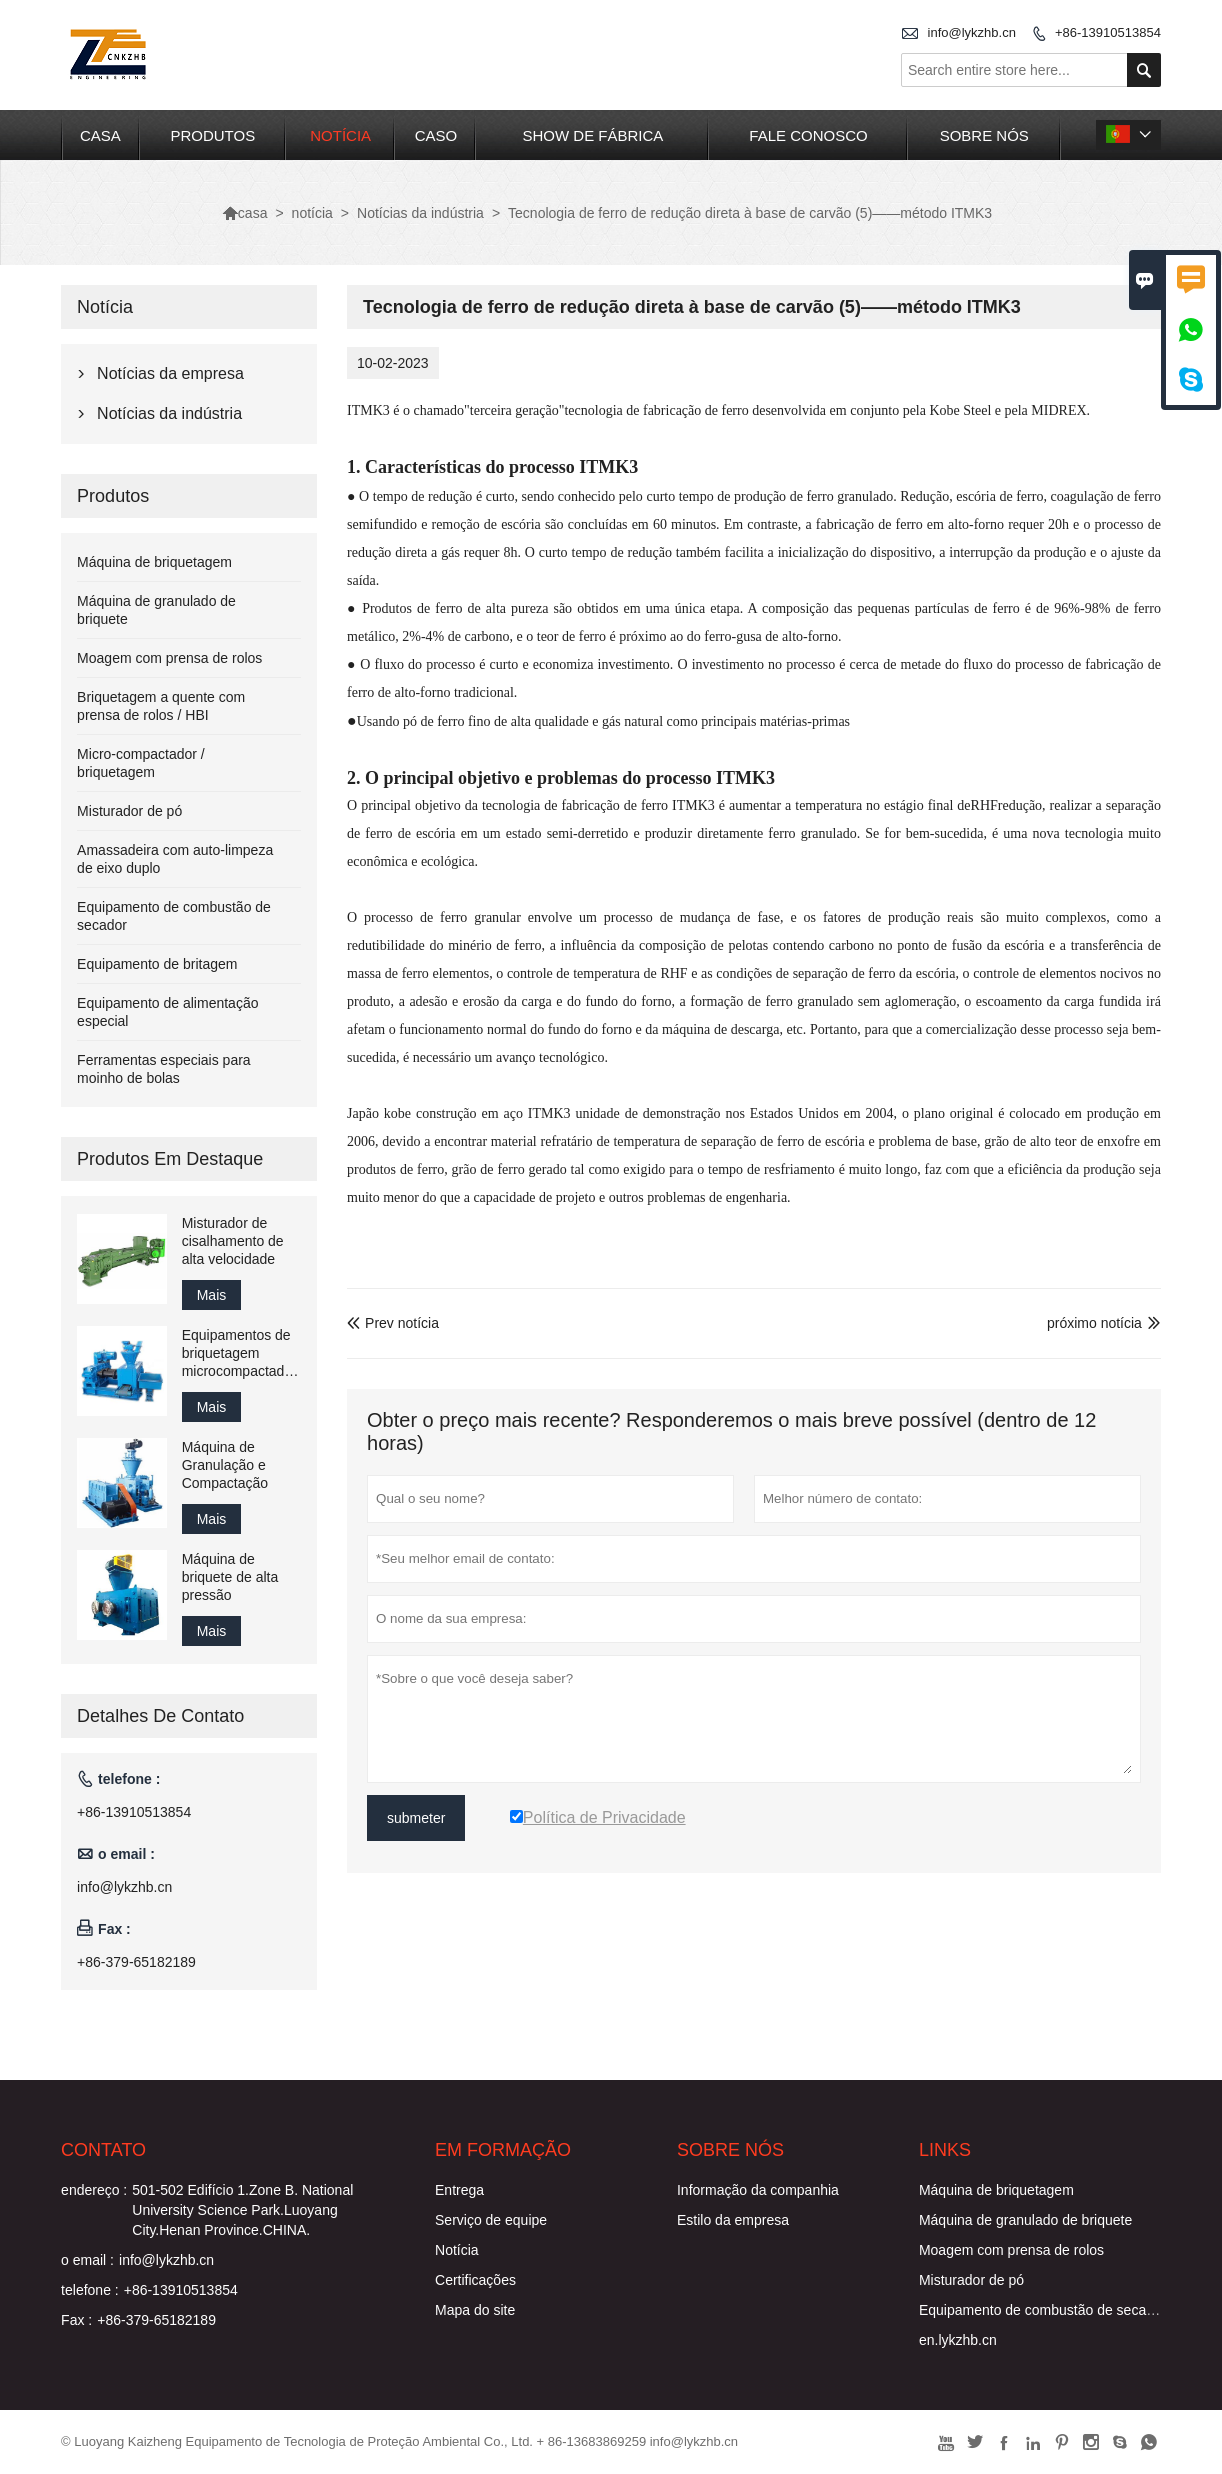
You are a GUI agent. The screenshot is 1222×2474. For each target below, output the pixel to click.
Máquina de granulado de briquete (1025, 2220)
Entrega (459, 2190)
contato (103, 2150)
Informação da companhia (758, 2190)
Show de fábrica (593, 135)
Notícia (457, 2250)
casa (100, 135)
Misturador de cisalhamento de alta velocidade (233, 1241)
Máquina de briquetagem (154, 562)
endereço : (94, 2190)
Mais (212, 1295)
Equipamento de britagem (157, 964)
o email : (87, 2260)
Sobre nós (984, 135)
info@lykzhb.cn (972, 32)
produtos (212, 135)
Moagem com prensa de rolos (169, 658)
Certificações (475, 2280)
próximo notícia (1094, 1323)
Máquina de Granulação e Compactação (225, 1465)
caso (436, 135)
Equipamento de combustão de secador (1043, 2310)
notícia (340, 135)
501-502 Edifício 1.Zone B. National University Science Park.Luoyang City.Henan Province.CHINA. (242, 2210)
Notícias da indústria (420, 213)
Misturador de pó (129, 811)
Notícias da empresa (170, 373)
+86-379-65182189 (136, 1962)
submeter (416, 1818)
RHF (984, 805)
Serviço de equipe (491, 2220)
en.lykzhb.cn (958, 2340)
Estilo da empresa (733, 2220)
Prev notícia (393, 1323)
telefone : (90, 2290)
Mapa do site (475, 2310)
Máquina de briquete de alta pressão (230, 1577)
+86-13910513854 (1108, 32)
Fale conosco (808, 135)
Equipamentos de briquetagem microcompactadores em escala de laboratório (241, 1353)
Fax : (76, 2320)
